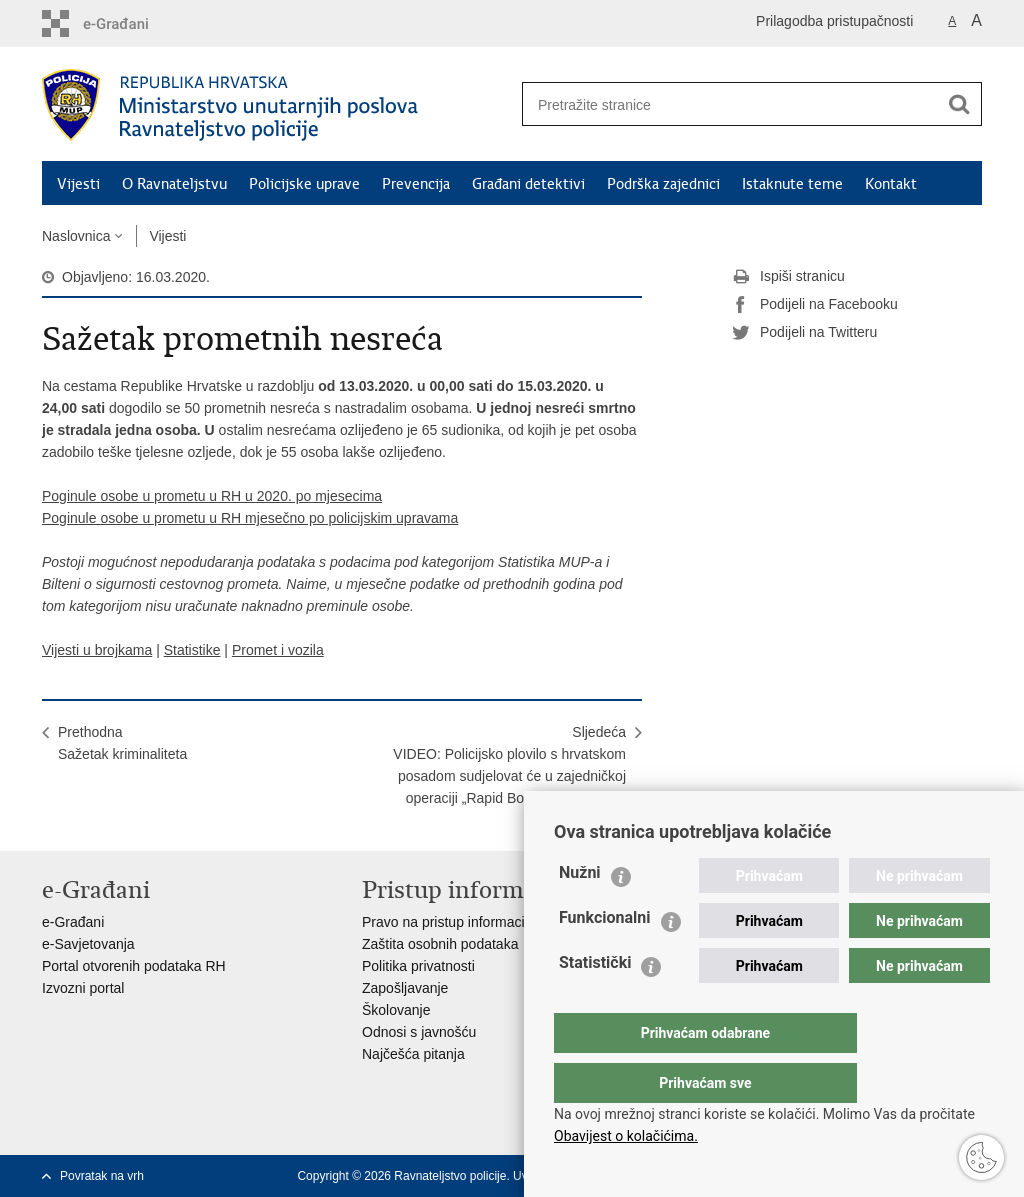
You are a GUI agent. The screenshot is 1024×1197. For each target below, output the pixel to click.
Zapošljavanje (405, 988)
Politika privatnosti (418, 966)
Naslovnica (76, 236)
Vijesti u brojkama (97, 650)
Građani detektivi (528, 184)
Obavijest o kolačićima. (626, 1136)
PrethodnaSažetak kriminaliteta (122, 743)
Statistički (595, 1002)
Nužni (580, 912)
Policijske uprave (304, 184)
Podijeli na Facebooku (815, 305)
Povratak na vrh (102, 1176)
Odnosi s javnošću (419, 1032)
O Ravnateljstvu (174, 184)
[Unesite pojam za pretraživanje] (723, 104)
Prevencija (416, 184)
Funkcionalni (605, 957)
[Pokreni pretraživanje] (959, 104)
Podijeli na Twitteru (804, 333)
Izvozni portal (83, 988)
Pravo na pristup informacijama (458, 922)
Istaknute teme (792, 184)
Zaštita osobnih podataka (440, 944)
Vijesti (78, 184)
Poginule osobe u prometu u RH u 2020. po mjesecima (212, 496)
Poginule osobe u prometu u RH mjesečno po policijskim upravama (250, 518)
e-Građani (73, 922)
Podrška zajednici (663, 184)
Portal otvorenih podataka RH (134, 966)
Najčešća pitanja (413, 1054)
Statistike (192, 650)
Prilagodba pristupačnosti (834, 21)
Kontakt (891, 184)
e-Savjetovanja (88, 944)
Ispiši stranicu (788, 277)
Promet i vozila (278, 650)
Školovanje (396, 1010)
